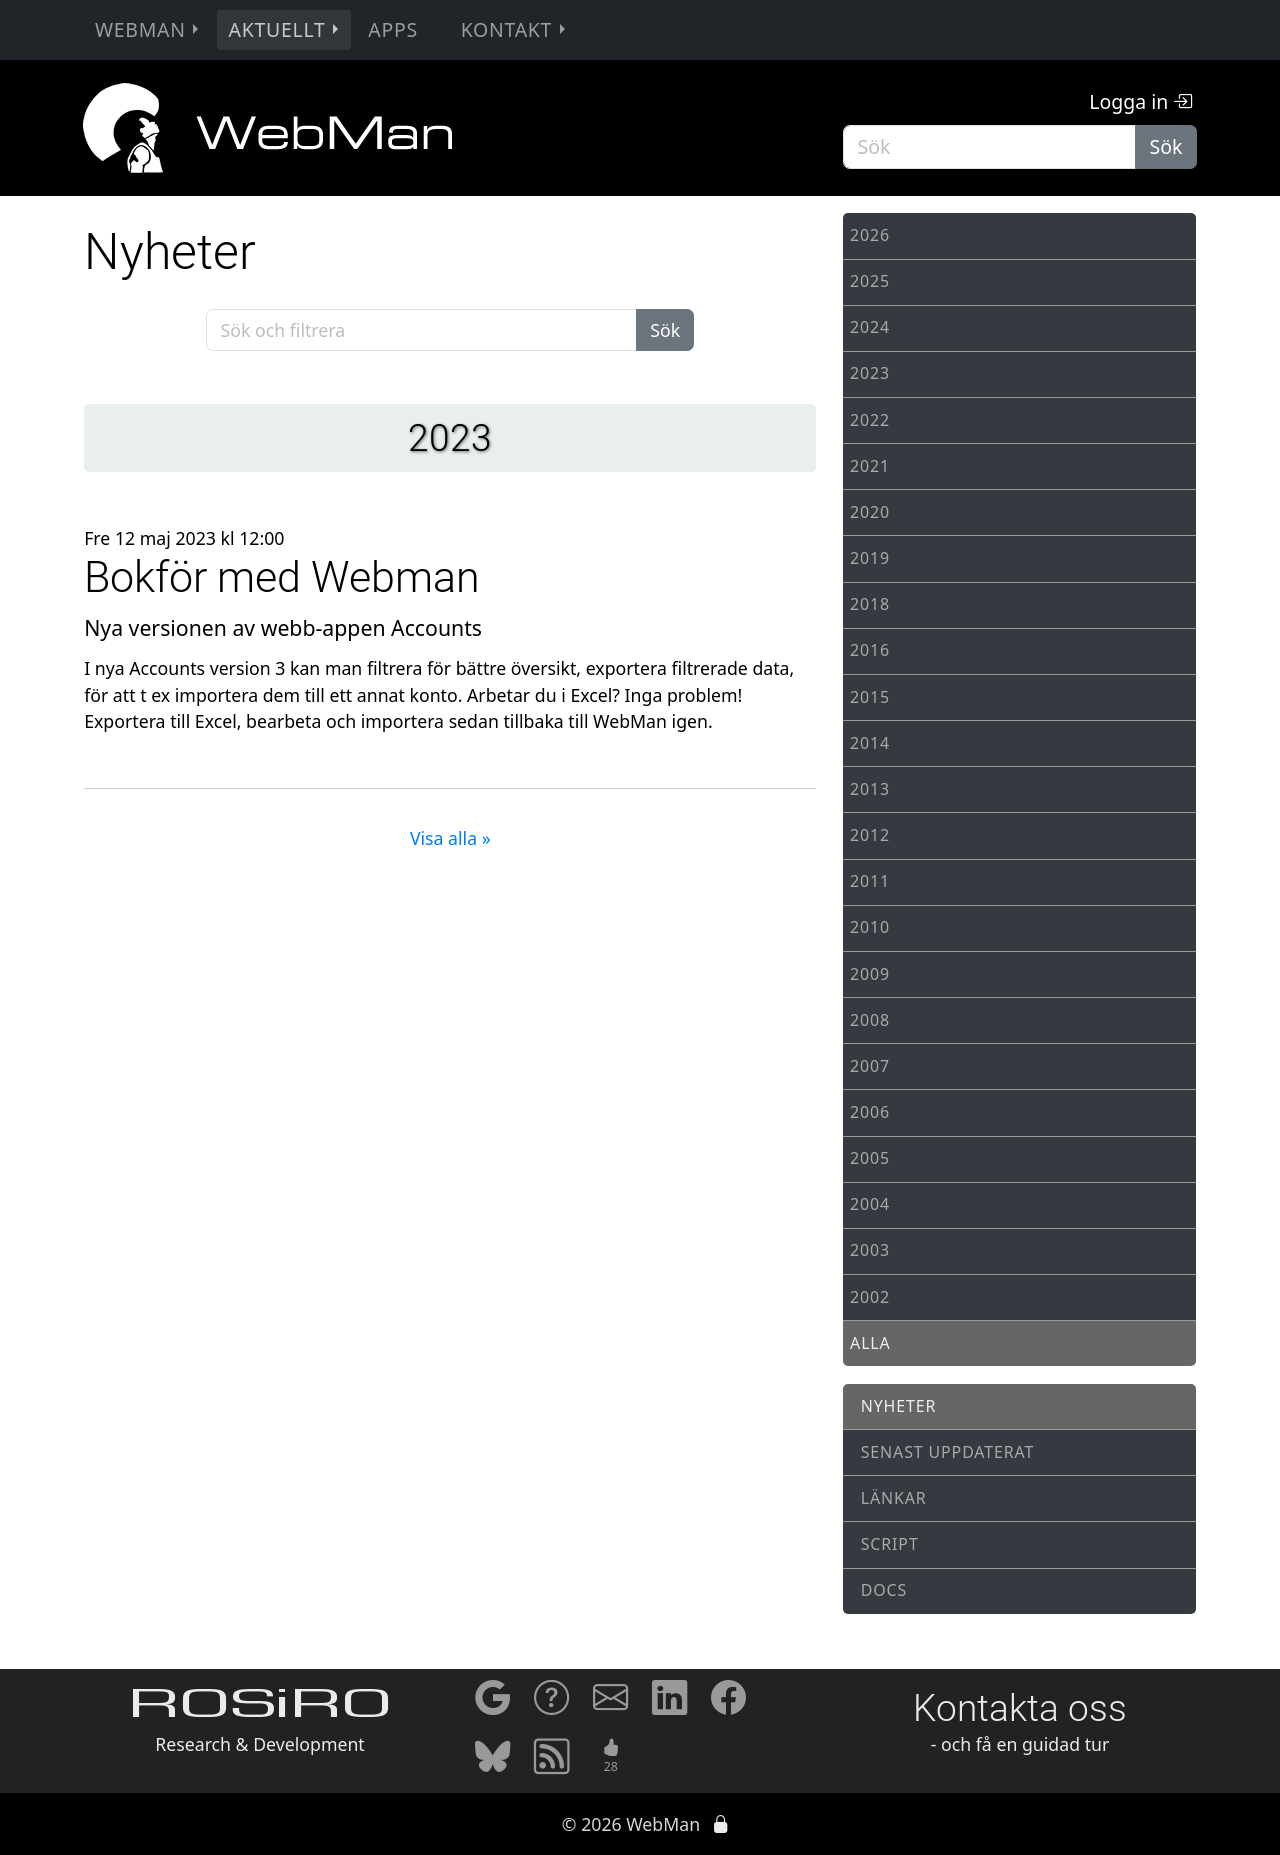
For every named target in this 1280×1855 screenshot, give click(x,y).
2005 (870, 1158)
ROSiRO (260, 1708)
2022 (870, 420)
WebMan (149, 29)
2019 (870, 558)
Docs (884, 1590)
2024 (870, 327)
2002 (870, 1297)
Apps (393, 29)
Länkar (894, 1498)
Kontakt (515, 29)
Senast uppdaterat (948, 1452)
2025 (870, 281)
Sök (1166, 146)
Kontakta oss (1020, 1708)
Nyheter (899, 1406)
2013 (870, 789)
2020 (870, 512)
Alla (870, 1343)
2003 (870, 1250)
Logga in (1140, 101)
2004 (870, 1204)
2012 (870, 835)
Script (890, 1544)
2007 (870, 1066)
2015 (870, 697)
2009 (870, 974)
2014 (870, 743)
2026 (870, 235)
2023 (870, 373)
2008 (870, 1020)
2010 (870, 927)
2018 (870, 604)
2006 (870, 1112)
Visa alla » (450, 838)
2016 (870, 650)
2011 (870, 881)
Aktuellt (286, 29)
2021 (870, 466)
